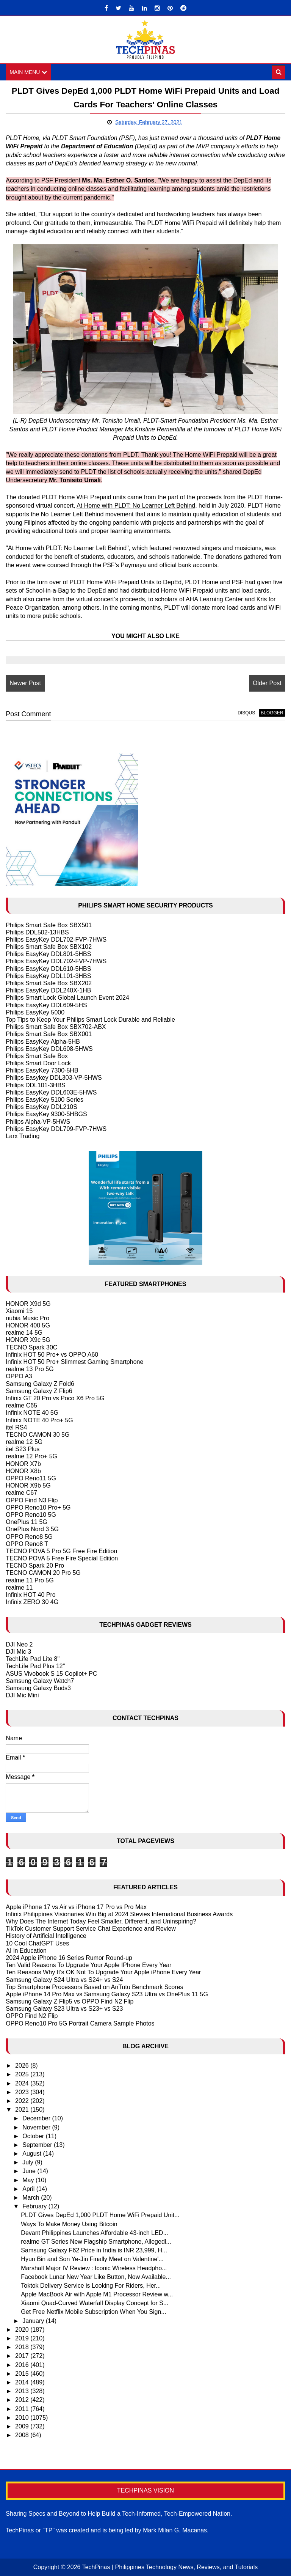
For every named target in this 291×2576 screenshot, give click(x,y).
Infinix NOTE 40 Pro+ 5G (39, 1420)
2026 (22, 2065)
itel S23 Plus (22, 1449)
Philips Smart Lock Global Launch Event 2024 (67, 998)
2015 (22, 2373)
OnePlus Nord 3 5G (32, 1529)
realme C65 (21, 1405)
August (32, 2153)
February (35, 2206)
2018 (22, 2347)
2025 (22, 2074)
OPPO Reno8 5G (29, 1536)
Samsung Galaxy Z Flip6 (39, 1391)
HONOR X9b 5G (28, 1485)
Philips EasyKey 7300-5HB (42, 1070)
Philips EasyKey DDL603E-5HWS (51, 1092)
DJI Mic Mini (22, 1695)
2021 (22, 2109)
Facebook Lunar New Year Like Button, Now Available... (96, 2277)
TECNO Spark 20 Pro (35, 1565)
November (37, 2127)
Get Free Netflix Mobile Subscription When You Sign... (93, 2312)
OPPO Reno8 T (27, 1544)
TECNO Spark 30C (31, 1347)
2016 (22, 2365)
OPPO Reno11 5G (31, 1478)
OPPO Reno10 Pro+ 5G (38, 1507)
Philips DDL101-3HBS (35, 1085)
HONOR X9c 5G (28, 1340)
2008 (22, 2435)
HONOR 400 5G (28, 1325)
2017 (22, 2356)
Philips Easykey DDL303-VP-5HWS (54, 1078)
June (29, 2171)
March (31, 2197)
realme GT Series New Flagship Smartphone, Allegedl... (96, 2241)
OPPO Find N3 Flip (32, 1500)
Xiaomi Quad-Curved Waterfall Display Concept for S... (94, 2303)
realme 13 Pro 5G (29, 1369)
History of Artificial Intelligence (46, 1936)
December (37, 2118)
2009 (22, 2426)
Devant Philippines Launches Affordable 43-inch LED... (94, 2233)
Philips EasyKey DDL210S (41, 1107)
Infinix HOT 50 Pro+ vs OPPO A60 (52, 1354)
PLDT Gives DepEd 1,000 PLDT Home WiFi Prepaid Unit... (100, 2215)
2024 (22, 2083)
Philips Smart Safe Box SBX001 (49, 1034)
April (29, 2189)
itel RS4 (16, 1427)
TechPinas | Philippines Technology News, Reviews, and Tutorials (170, 2567)
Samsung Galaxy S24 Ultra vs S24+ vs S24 (64, 1980)
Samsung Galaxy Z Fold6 (40, 1384)
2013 (22, 2391)
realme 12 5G (24, 1442)
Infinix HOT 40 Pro (30, 1595)
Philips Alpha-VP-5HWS (38, 1121)
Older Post (267, 683)
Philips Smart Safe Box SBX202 (49, 983)
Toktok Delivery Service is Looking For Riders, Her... (91, 2285)
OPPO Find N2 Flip (32, 2016)
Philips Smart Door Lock (38, 1063)
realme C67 (21, 1493)
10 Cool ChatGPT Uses (37, 1943)
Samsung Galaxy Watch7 (40, 1681)
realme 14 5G (24, 1332)
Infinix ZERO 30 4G (32, 1602)
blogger (272, 713)
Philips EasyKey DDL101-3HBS (48, 976)
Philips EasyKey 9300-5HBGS (46, 1114)
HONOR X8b (23, 1471)
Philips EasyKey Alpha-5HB (43, 1041)
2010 (22, 2417)
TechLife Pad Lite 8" (32, 1659)
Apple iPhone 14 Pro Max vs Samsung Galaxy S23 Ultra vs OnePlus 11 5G (107, 1994)
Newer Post (25, 683)
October (33, 2136)
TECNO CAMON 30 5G (37, 1434)
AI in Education (26, 1950)
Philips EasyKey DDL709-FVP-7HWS (56, 1129)
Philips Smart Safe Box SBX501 (49, 925)
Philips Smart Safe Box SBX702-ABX (56, 1027)
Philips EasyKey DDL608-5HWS (49, 1049)
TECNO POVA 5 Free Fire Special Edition (62, 1558)
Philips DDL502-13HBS (37, 932)
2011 (22, 2409)
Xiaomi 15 (19, 1311)
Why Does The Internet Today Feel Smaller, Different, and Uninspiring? (101, 1921)
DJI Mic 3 (18, 1651)
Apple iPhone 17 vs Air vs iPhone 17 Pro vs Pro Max (76, 1907)
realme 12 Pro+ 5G (31, 1456)
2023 (22, 2092)
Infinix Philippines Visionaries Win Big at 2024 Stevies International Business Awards (119, 1914)
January (33, 2321)
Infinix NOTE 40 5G (32, 1413)
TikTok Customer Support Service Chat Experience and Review (91, 1928)
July (28, 2162)
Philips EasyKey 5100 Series (44, 1099)
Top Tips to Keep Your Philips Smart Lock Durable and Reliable (90, 1019)
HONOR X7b (23, 1464)
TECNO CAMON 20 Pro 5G (43, 1573)
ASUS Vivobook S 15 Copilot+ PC (51, 1673)
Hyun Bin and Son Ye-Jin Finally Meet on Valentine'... (92, 2259)
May (29, 2180)
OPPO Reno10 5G (31, 1514)
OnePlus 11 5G (26, 1522)
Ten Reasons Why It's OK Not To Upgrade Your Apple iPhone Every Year (103, 1972)
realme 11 (19, 1587)
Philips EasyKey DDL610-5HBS (48, 969)
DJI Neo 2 (19, 1644)
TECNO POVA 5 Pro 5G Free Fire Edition (61, 1551)
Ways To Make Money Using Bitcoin (69, 2224)
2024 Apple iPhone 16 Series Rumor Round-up (69, 1958)
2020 (22, 2329)
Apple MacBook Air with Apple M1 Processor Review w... (97, 2294)
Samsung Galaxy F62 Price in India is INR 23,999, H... (94, 2250)
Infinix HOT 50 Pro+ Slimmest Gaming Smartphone (74, 1362)
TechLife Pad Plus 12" (35, 1666)
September (38, 2145)
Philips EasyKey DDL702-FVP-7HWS (56, 939)
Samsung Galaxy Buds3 (38, 1688)
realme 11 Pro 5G (29, 1580)
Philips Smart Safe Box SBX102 (49, 947)
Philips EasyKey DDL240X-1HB (48, 990)
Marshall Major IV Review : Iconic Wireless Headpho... (94, 2268)
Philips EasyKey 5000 (35, 1012)
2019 (22, 2338)
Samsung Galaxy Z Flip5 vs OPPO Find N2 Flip (69, 2001)
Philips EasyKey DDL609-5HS (46, 1005)
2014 (22, 2382)
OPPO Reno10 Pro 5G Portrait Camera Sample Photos (80, 2023)
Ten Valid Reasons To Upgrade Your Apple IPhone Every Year (88, 1965)
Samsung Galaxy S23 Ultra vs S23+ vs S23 (64, 2008)
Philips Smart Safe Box (37, 1056)
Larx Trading (22, 1136)
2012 (22, 2400)
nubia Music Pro (27, 1318)
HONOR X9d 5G (28, 1304)
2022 (22, 2101)
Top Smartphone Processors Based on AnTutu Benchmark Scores (94, 1987)
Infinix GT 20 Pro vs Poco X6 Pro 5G (55, 1398)
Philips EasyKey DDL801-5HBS (48, 954)
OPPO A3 (19, 1376)
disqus (246, 713)
